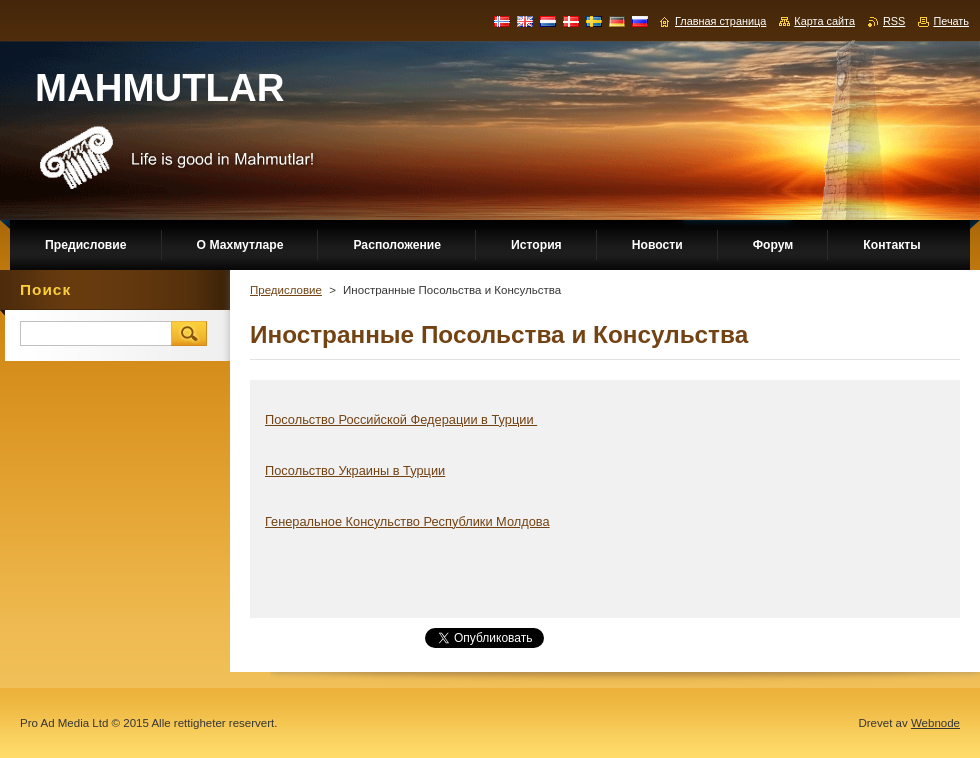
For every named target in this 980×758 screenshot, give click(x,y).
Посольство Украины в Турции (355, 470)
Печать (951, 21)
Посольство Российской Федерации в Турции (401, 419)
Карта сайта (824, 21)
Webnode (935, 723)
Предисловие (286, 290)
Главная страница (720, 21)
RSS (894, 21)
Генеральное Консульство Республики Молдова (407, 521)
